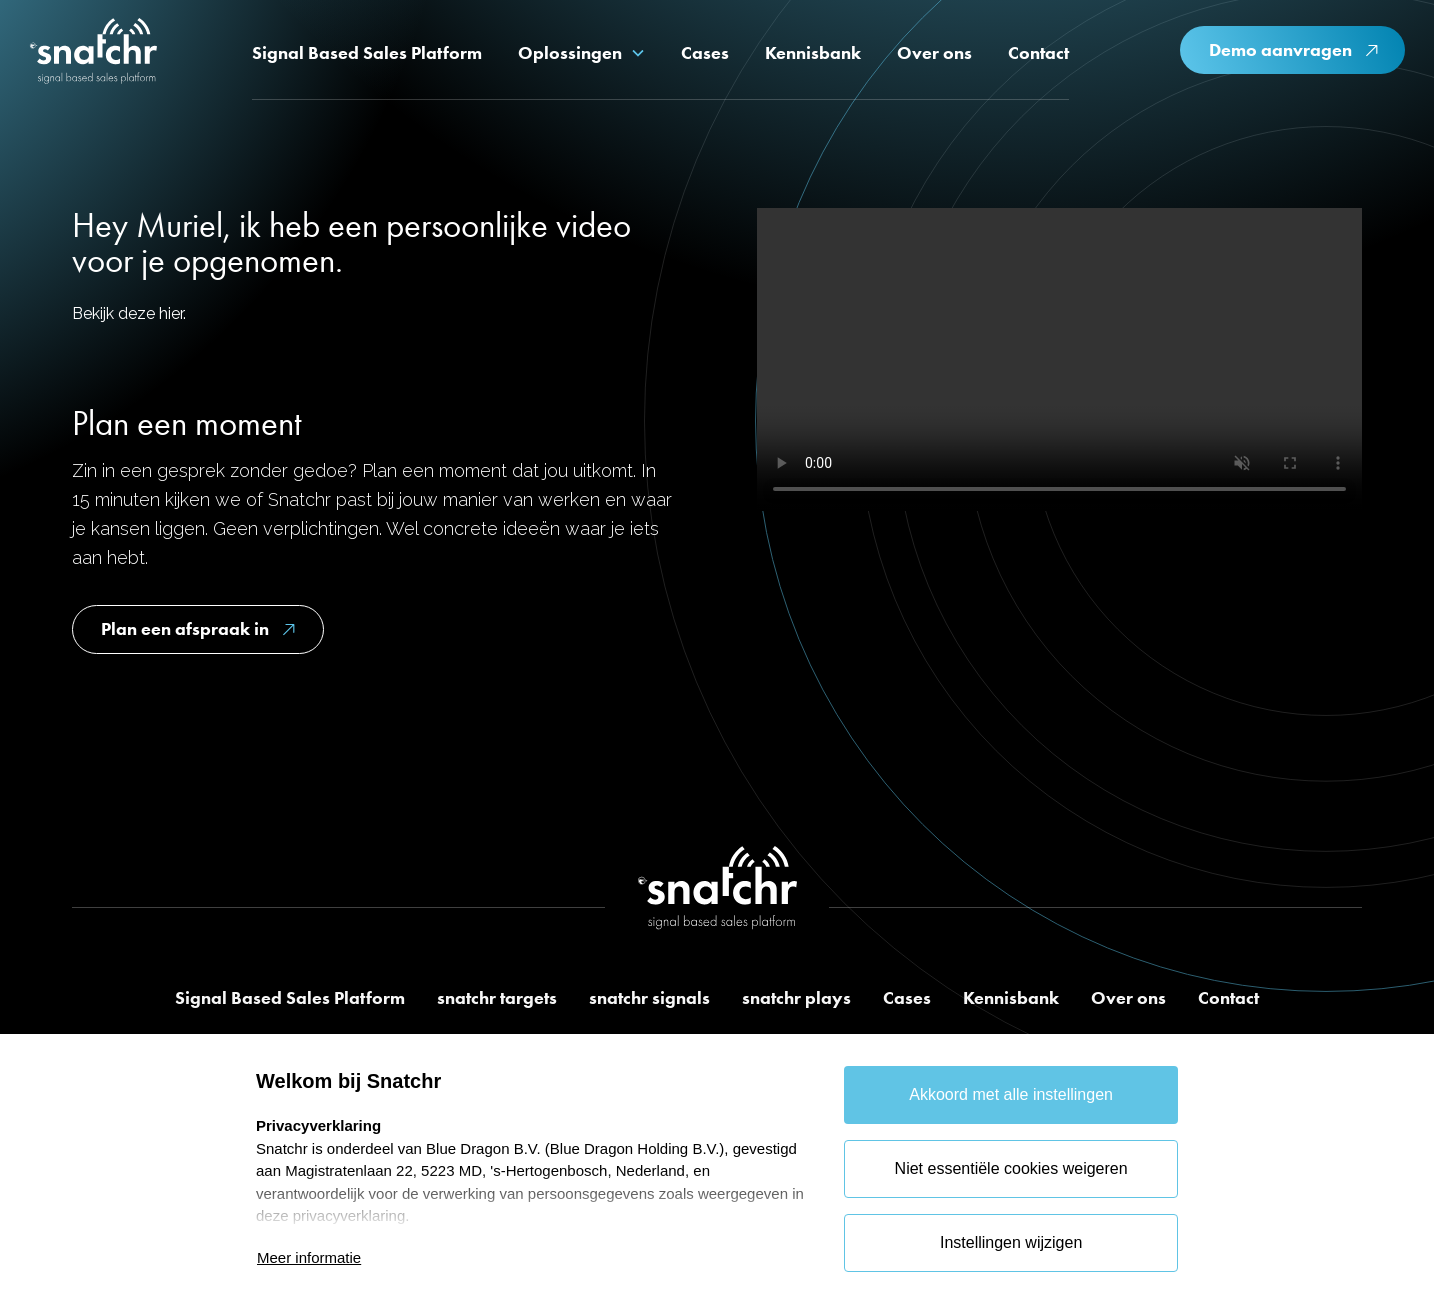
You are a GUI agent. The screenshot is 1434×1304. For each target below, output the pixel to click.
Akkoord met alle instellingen (1011, 1094)
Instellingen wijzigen (1011, 1242)
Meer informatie (309, 1257)
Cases (907, 998)
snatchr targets (497, 998)
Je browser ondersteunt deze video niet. (1059, 359)
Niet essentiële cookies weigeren (1011, 1168)
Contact (1228, 998)
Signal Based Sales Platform (290, 998)
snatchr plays (796, 998)
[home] (93, 54)
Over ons (1128, 998)
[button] (582, 53)
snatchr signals (649, 998)
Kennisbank (1011, 998)
